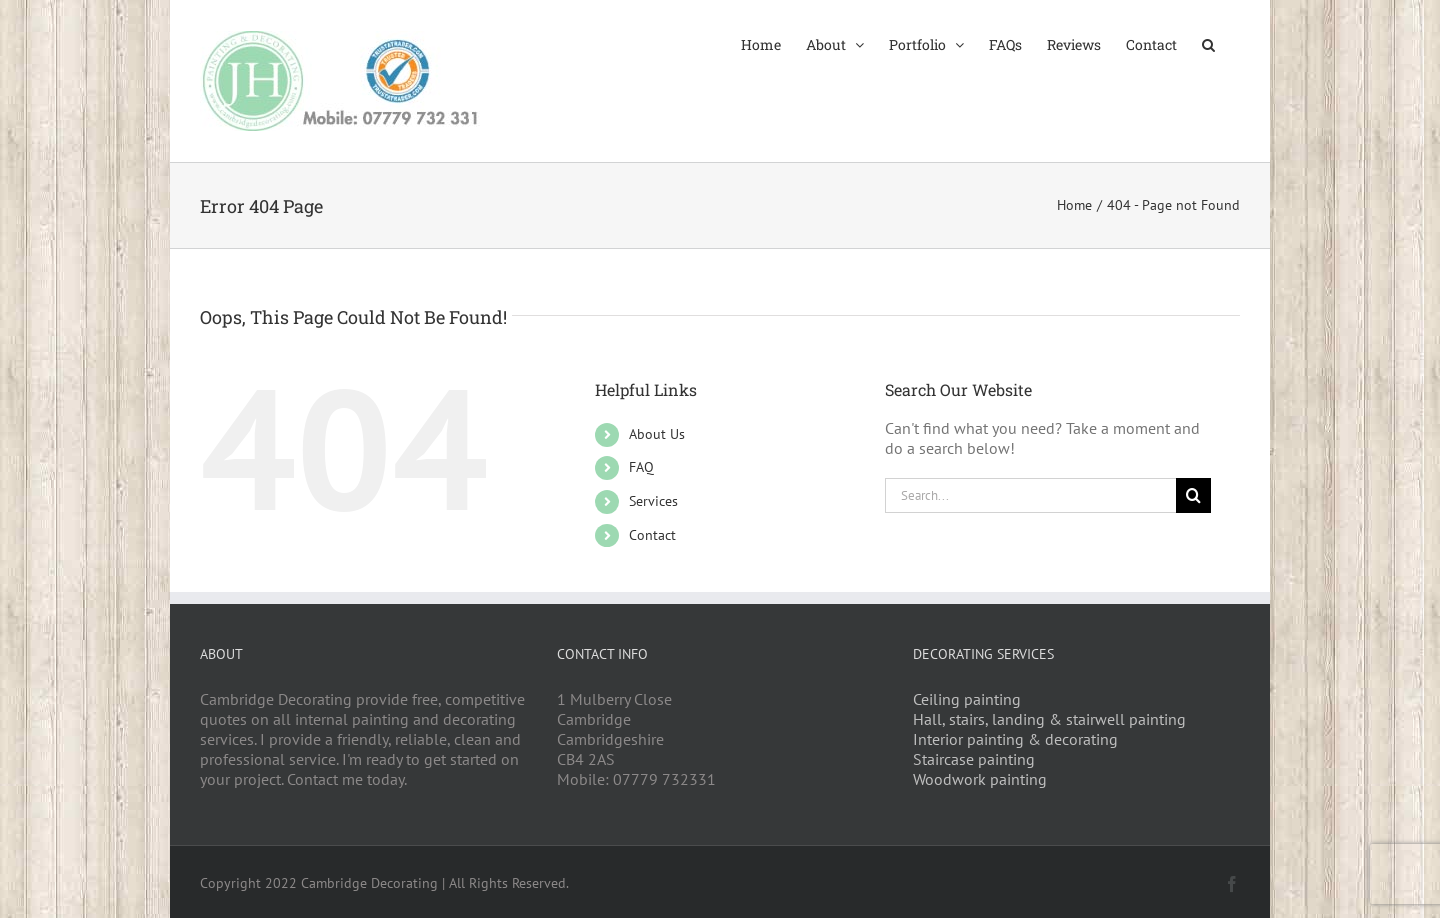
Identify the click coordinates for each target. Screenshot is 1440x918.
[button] (1208, 43)
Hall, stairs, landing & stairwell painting (1049, 719)
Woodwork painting (980, 779)
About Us (657, 434)
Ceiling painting (967, 699)
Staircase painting (974, 759)
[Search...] (1031, 495)
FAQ (641, 467)
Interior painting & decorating (1015, 739)
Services (653, 501)
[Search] (1193, 495)
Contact (652, 535)
